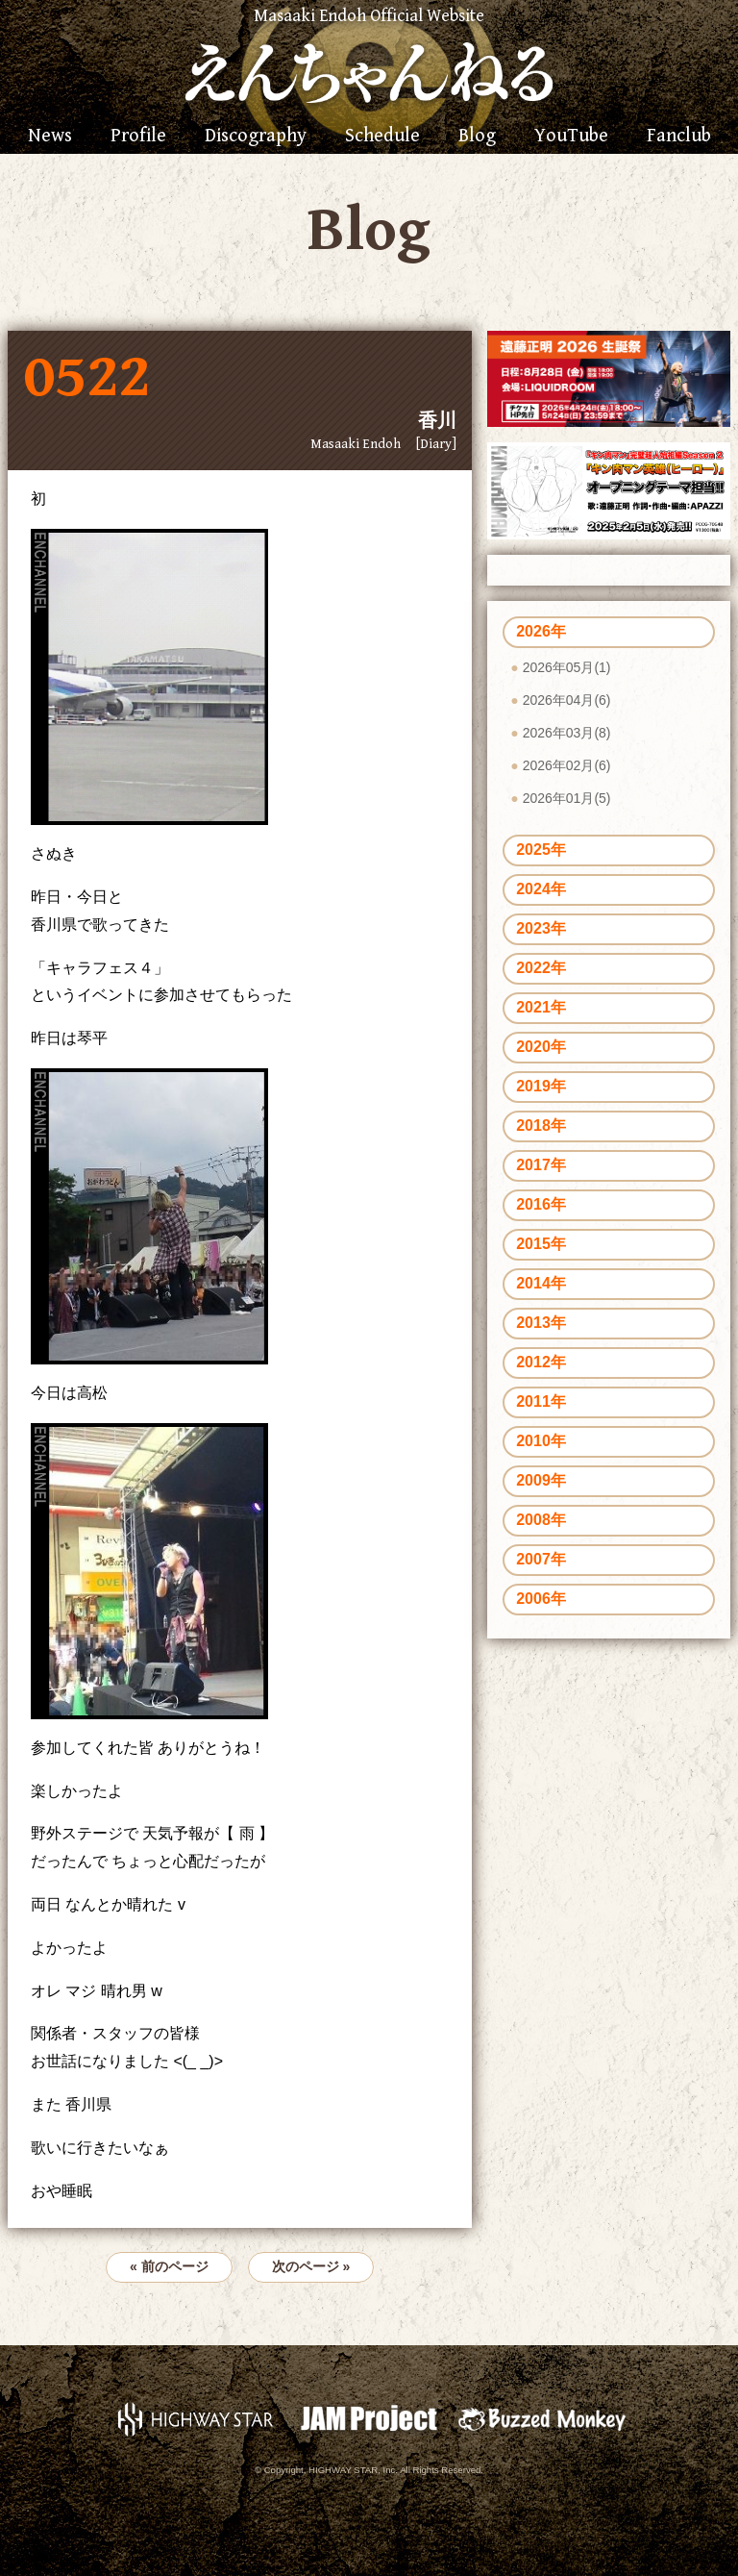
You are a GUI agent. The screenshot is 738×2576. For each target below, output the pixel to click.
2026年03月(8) (567, 732)
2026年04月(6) (567, 700)
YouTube (571, 136)
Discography (256, 136)
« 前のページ (169, 2266)
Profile (138, 136)
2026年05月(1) (567, 667)
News (50, 136)
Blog (477, 136)
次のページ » (311, 2266)
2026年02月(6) (567, 765)
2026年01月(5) (567, 798)
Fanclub (679, 136)
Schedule (382, 136)
